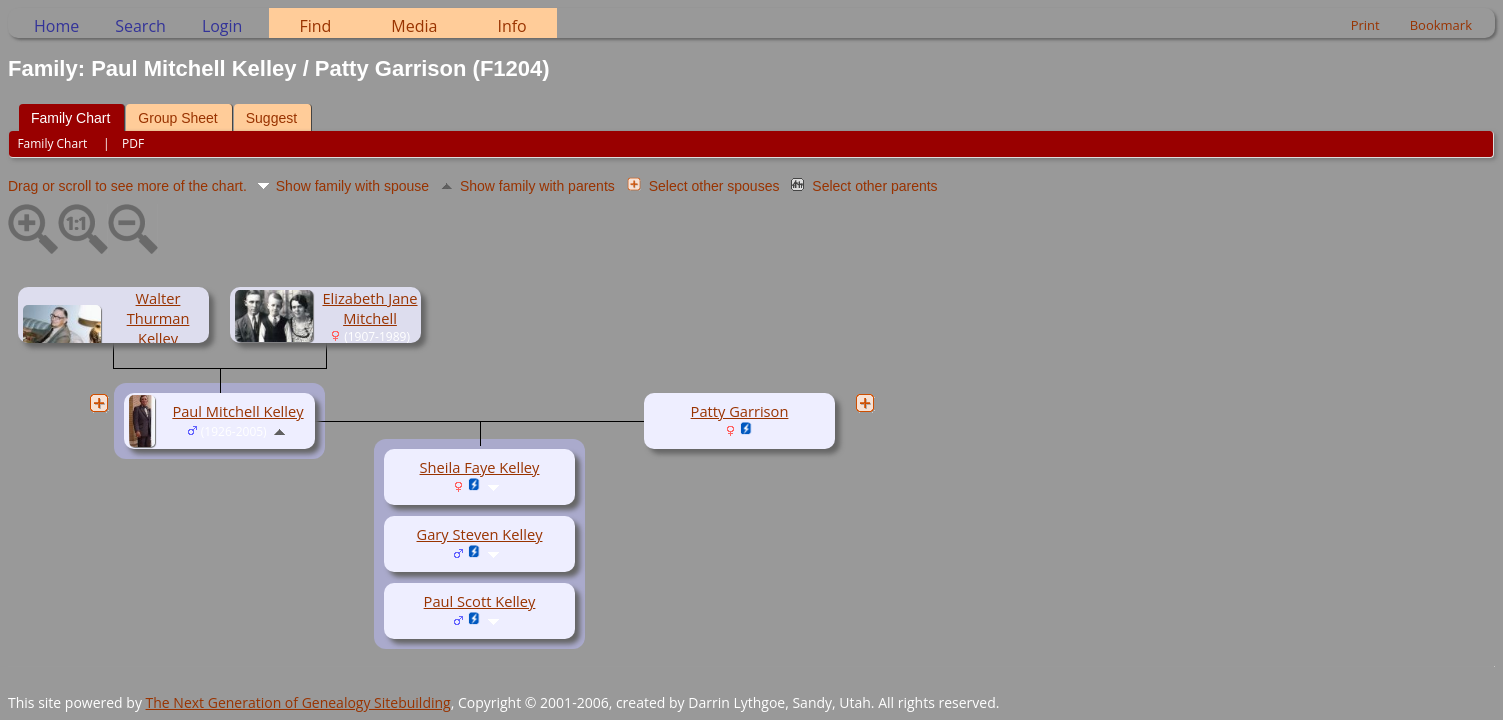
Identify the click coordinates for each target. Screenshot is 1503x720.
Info (511, 26)
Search (140, 26)
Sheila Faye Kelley (480, 467)
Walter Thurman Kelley (158, 318)
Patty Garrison (740, 411)
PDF (133, 143)
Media (414, 26)
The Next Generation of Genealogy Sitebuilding (298, 702)
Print (1365, 25)
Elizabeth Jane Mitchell (369, 308)
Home (56, 26)
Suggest (271, 118)
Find (315, 26)
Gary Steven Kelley (480, 534)
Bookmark (1441, 25)
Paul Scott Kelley (480, 601)
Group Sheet (177, 118)
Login (222, 26)
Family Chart (70, 118)
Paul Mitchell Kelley (237, 411)
